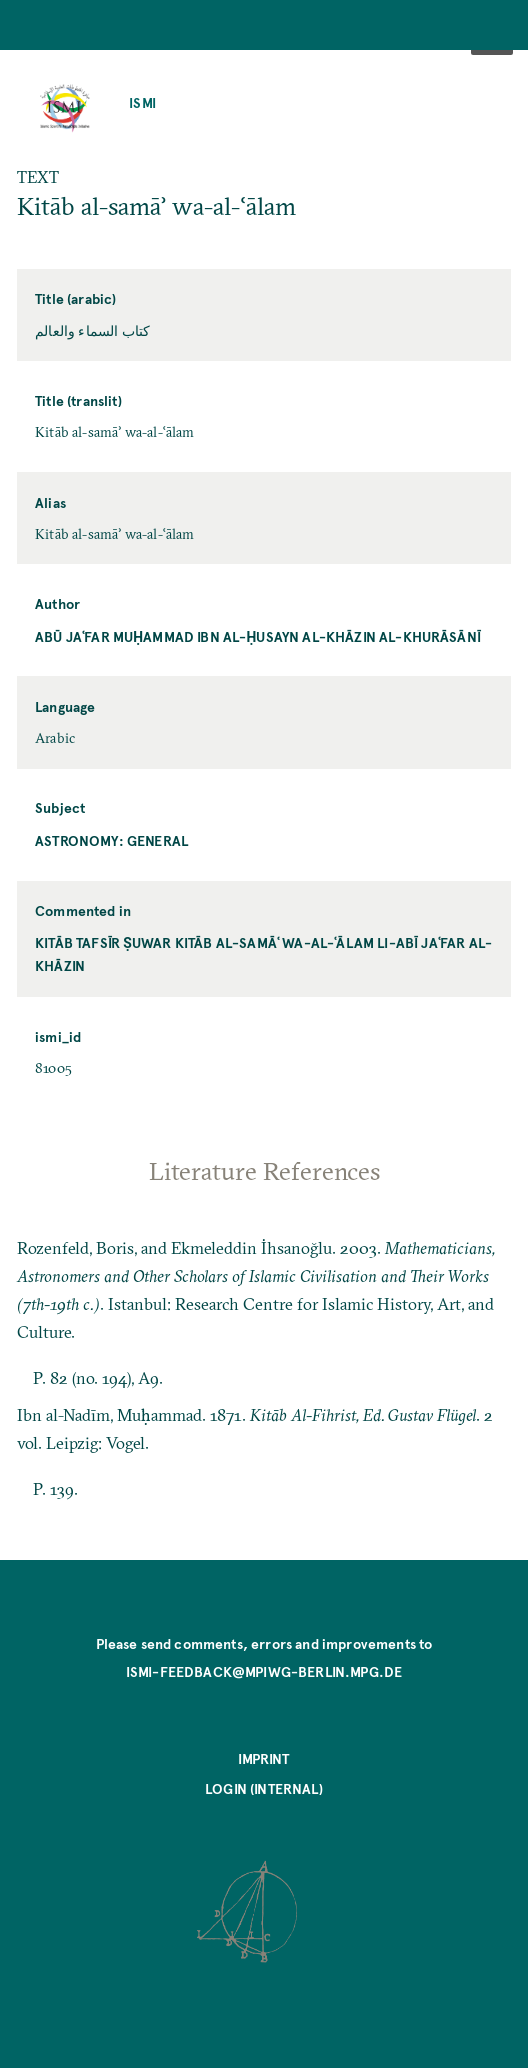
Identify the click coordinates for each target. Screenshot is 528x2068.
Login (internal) (264, 1788)
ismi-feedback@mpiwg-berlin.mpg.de (264, 1671)
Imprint (263, 1758)
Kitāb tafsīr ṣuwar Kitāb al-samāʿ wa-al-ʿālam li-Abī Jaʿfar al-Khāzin (263, 954)
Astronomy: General (111, 840)
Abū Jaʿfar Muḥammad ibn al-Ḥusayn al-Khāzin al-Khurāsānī (258, 636)
